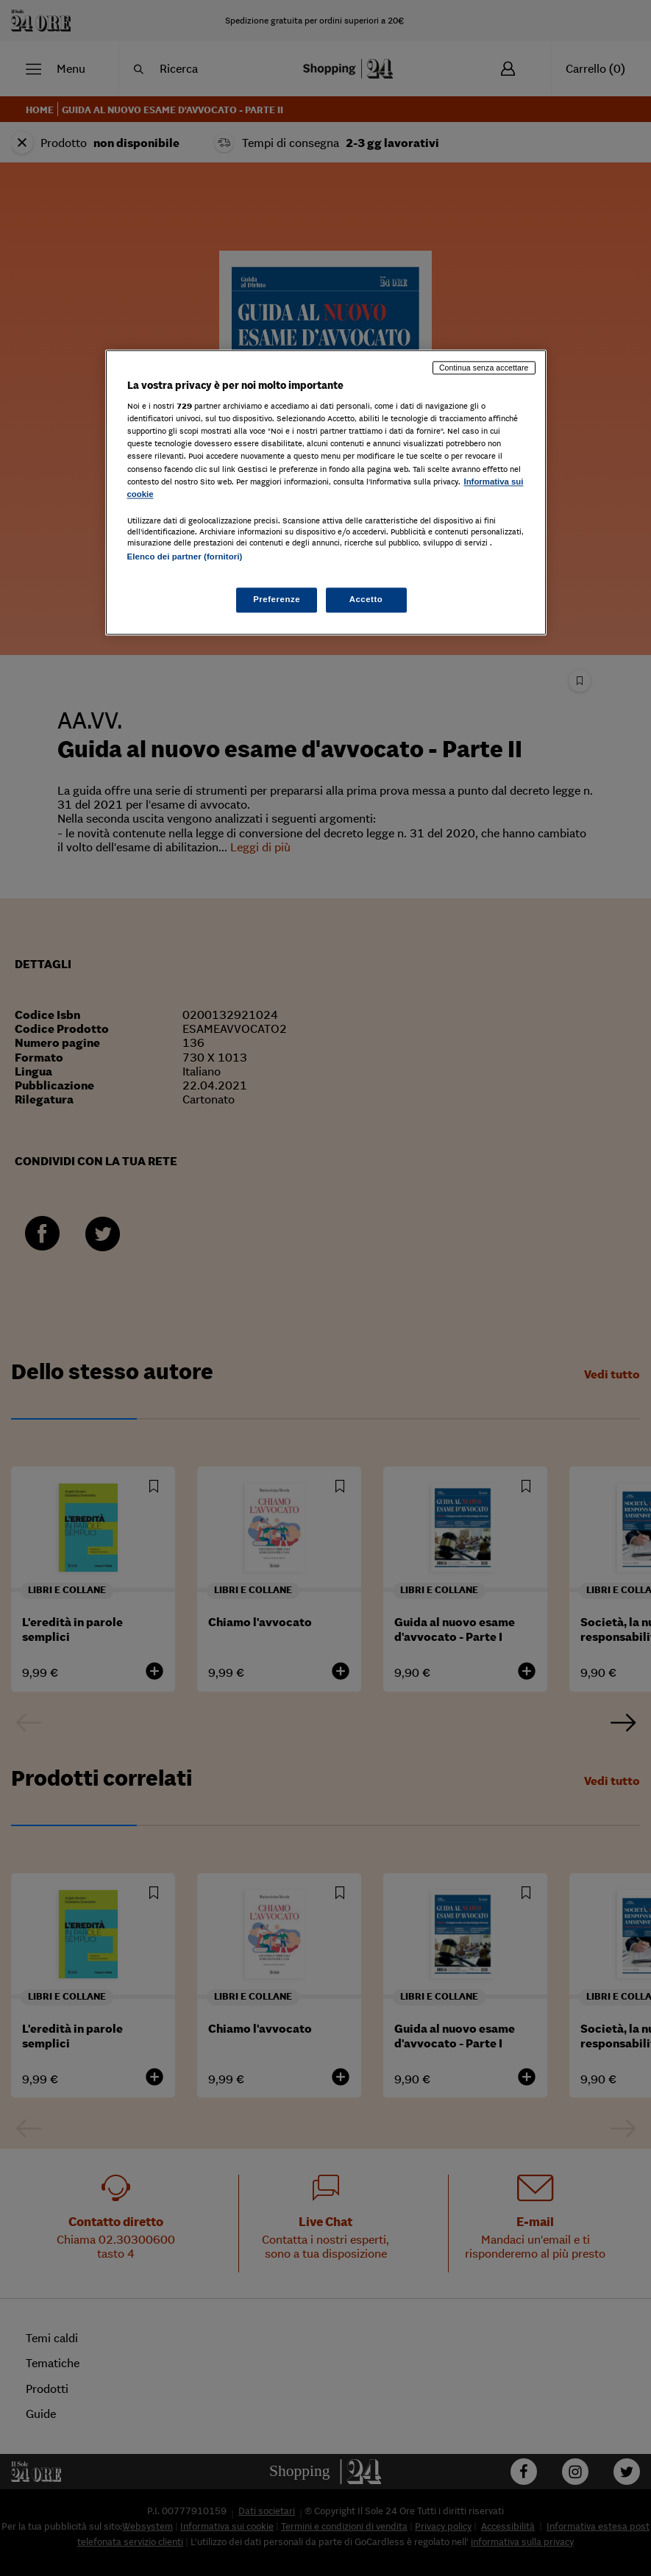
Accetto (366, 599)
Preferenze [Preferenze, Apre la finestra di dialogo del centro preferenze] (276, 599)
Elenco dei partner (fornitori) (185, 556)
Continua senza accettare (484, 367)
